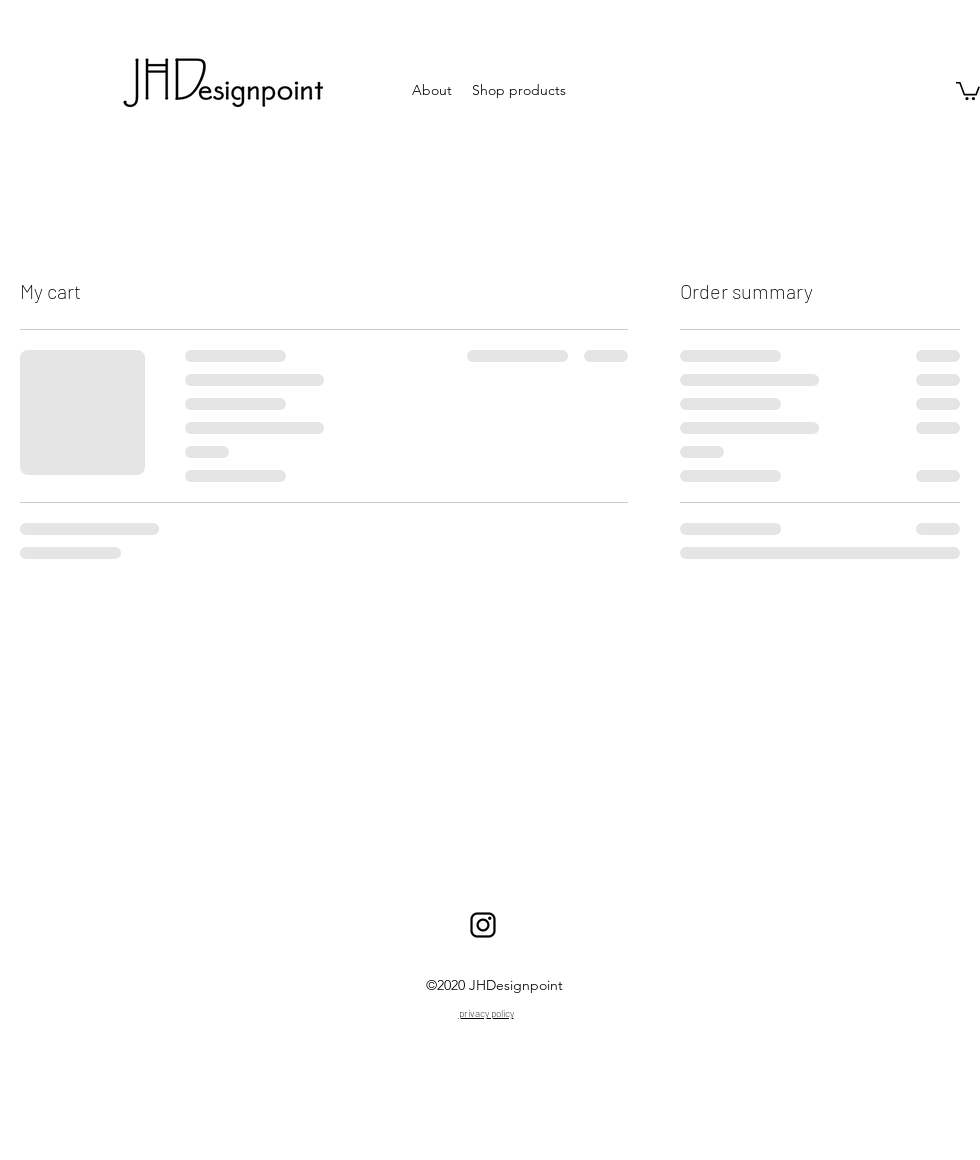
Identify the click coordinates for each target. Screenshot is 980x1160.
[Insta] (483, 925)
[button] (968, 90)
